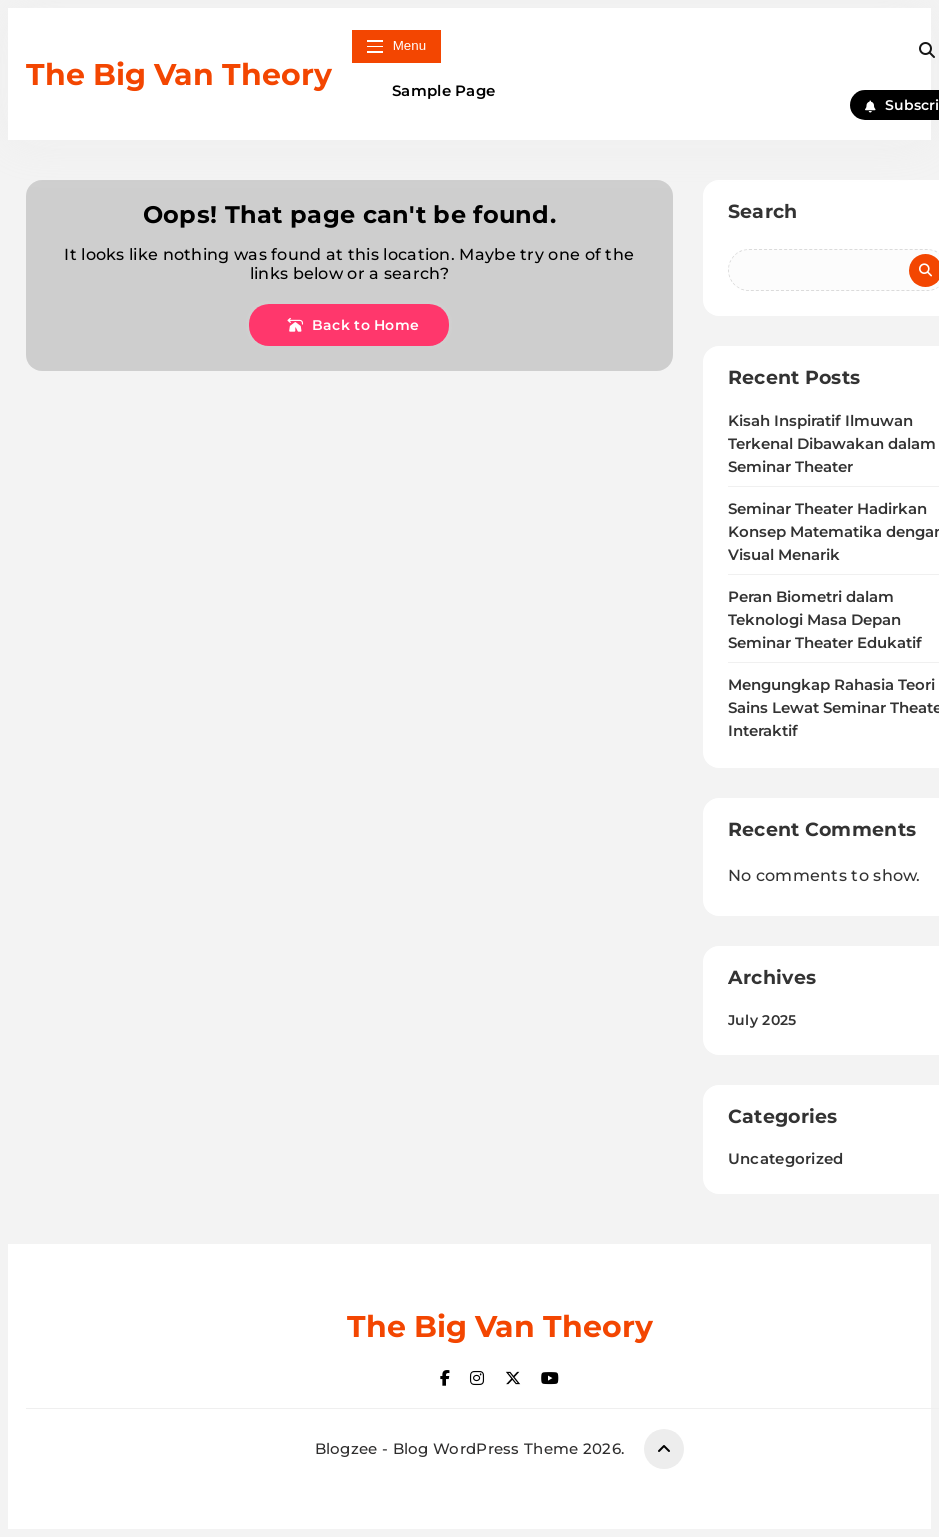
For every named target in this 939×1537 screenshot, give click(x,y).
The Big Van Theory (179, 74)
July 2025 (762, 1020)
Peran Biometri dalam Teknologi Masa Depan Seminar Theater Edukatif (825, 620)
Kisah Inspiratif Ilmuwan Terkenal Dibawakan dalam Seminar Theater (832, 444)
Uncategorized (786, 1158)
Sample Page (443, 90)
